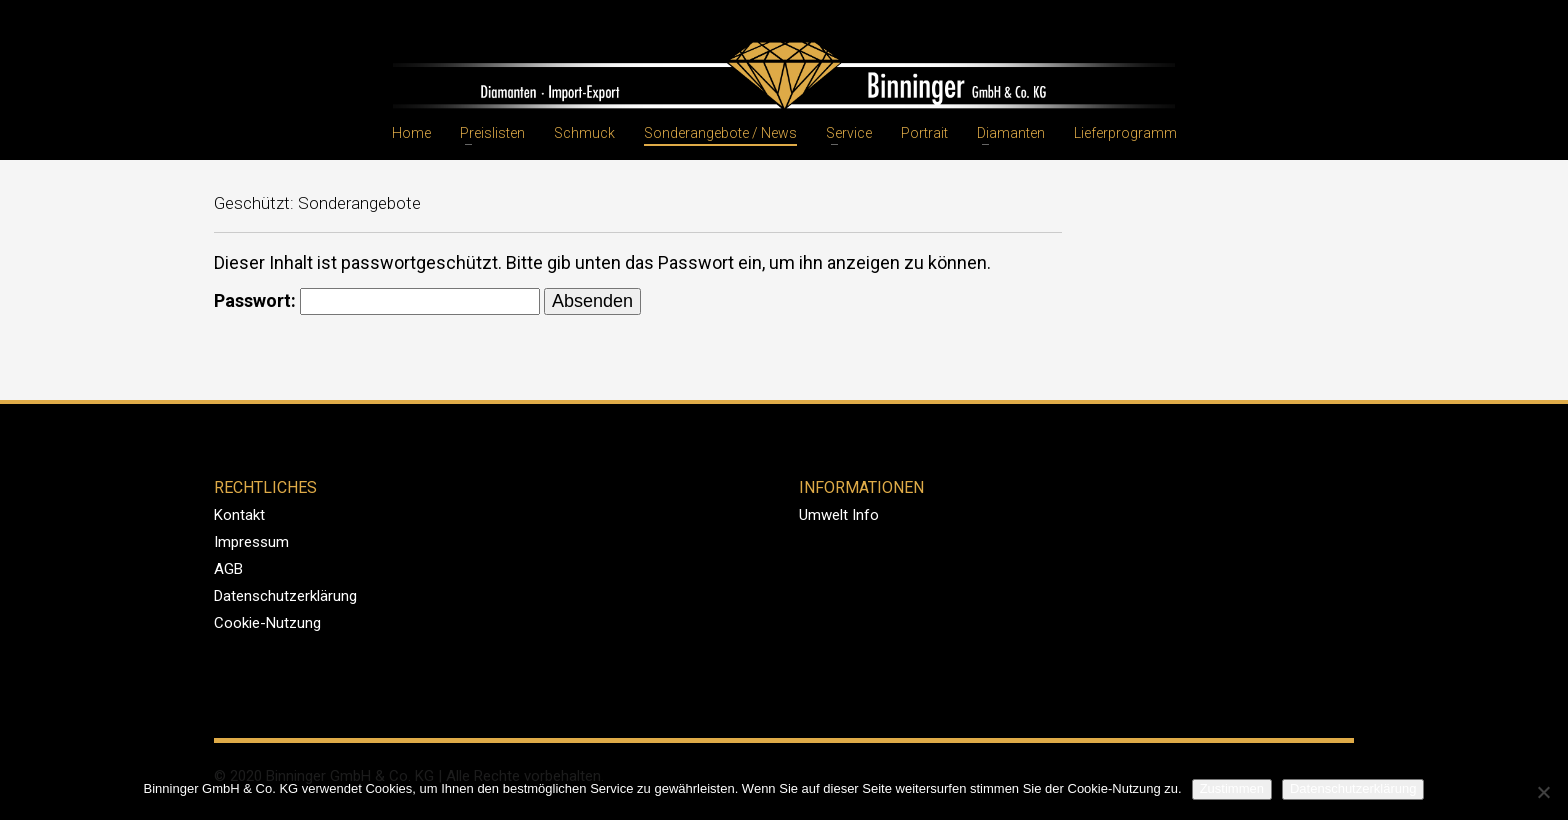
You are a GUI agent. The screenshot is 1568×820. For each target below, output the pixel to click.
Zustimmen (1232, 788)
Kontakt (239, 515)
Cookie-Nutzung (267, 623)
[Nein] (1543, 792)
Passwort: (377, 301)
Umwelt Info (839, 515)
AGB (228, 569)
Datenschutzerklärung (285, 596)
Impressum (251, 542)
